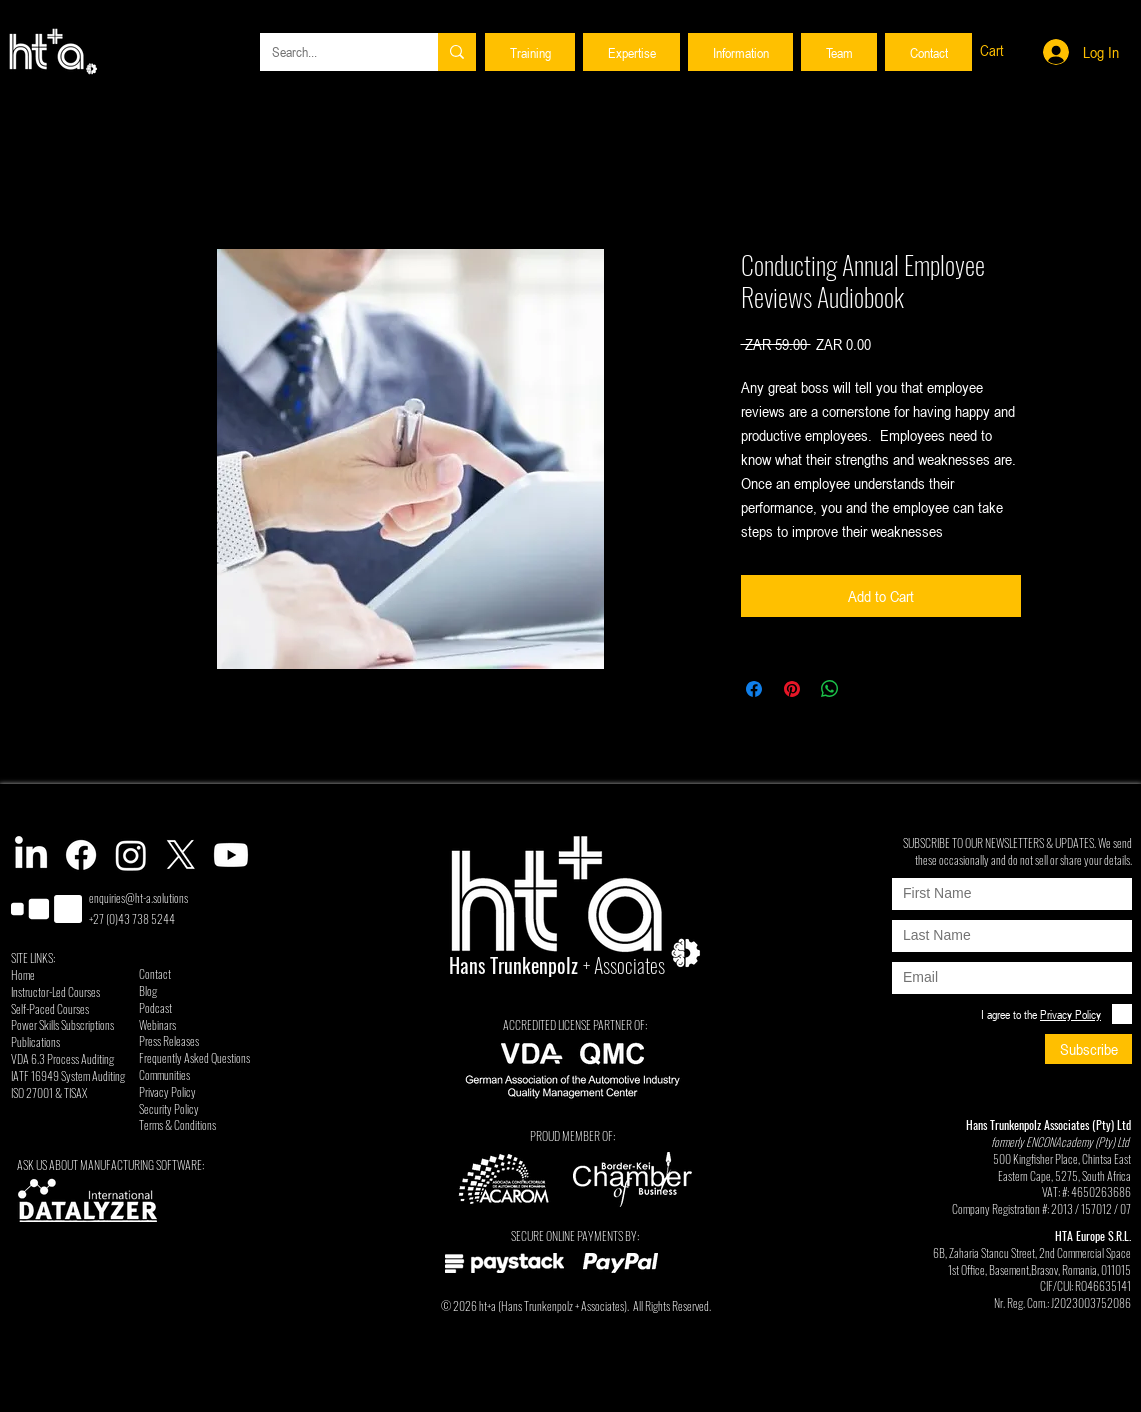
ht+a (487, 1305)
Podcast (155, 1007)
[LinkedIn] (31, 855)
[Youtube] (231, 855)
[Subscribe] (1088, 1049)
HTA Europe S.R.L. (1093, 1235)
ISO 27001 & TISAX (49, 1092)
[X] (181, 855)
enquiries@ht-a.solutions (138, 897)
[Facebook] (81, 855)
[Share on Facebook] (754, 689)
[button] (530, 52)
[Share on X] (868, 689)
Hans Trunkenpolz (537, 1305)
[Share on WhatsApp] (830, 689)
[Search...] (334, 52)
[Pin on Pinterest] (792, 689)
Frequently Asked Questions (194, 1057)
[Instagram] (131, 855)
